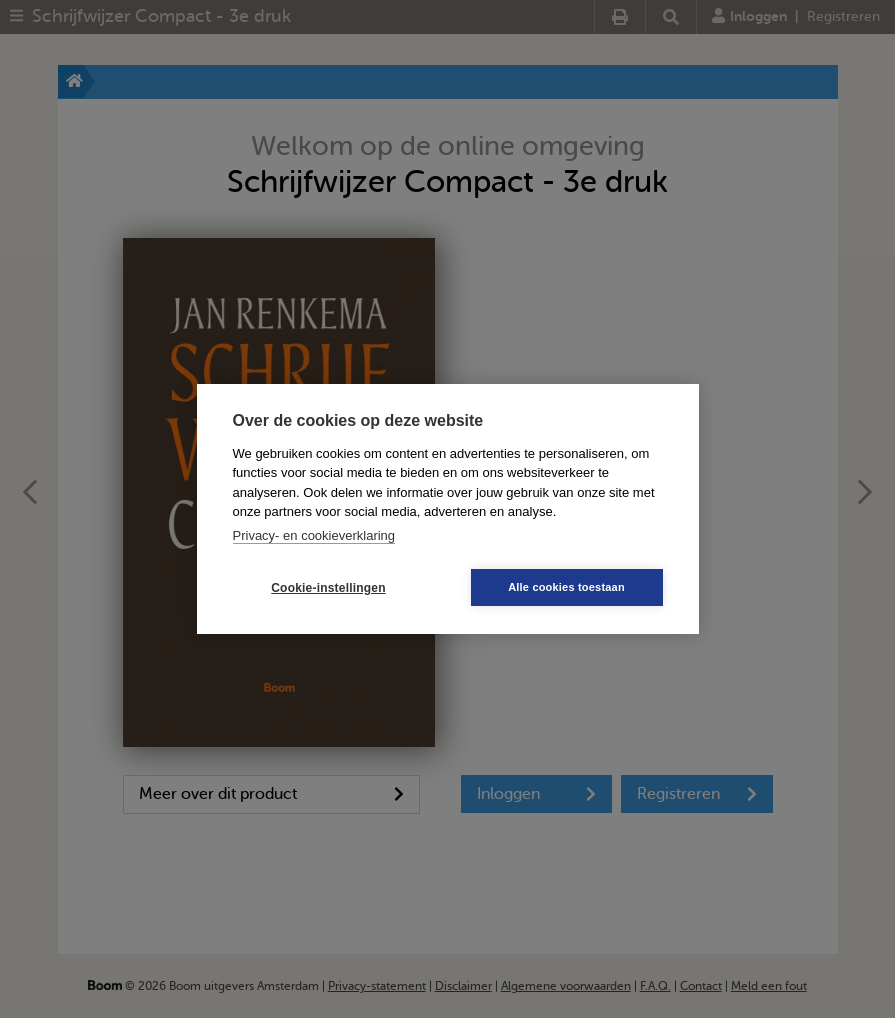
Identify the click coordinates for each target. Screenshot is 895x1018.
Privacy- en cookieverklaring (314, 535)
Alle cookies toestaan (566, 587)
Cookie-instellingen (328, 588)
